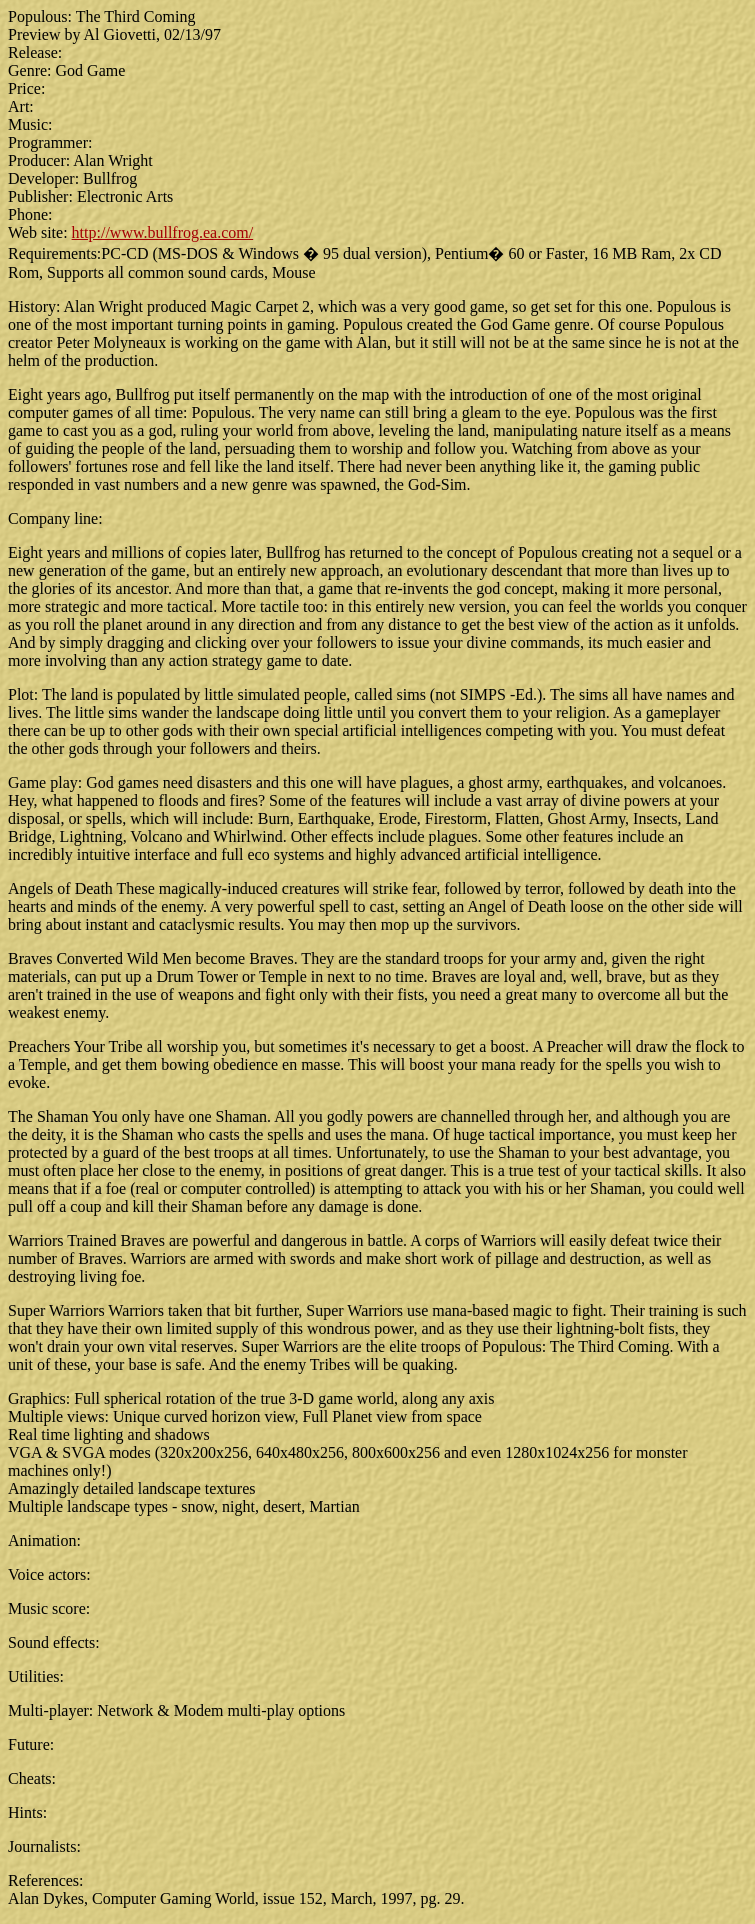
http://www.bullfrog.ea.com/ (163, 232)
